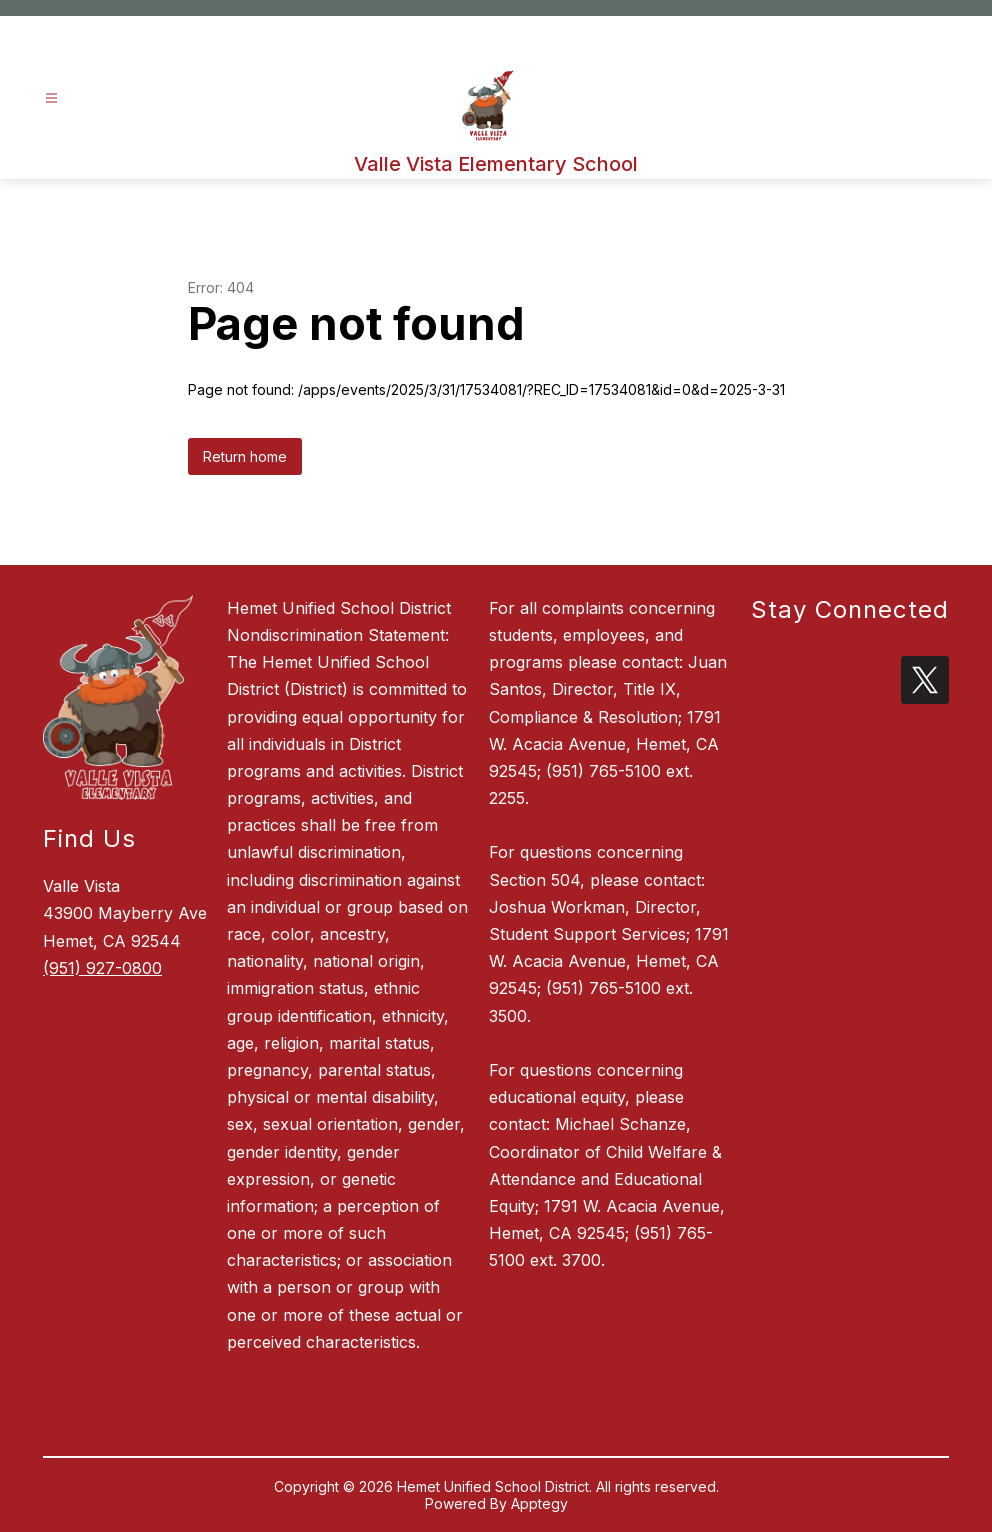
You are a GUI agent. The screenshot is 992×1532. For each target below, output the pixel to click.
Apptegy (539, 1503)
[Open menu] (51, 98)
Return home (245, 456)
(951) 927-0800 (102, 968)
